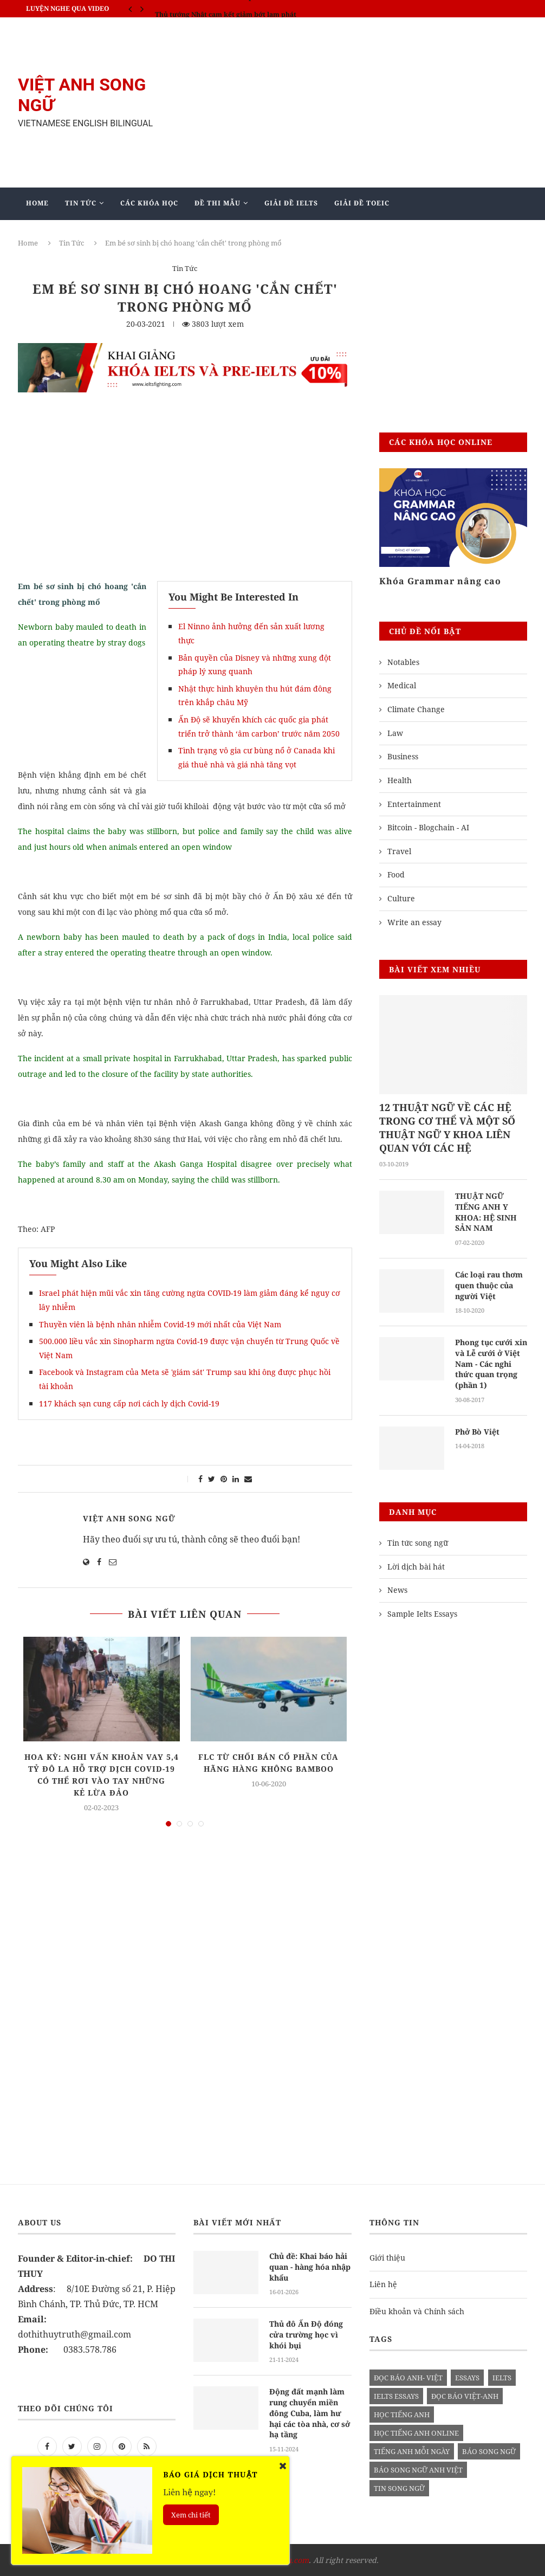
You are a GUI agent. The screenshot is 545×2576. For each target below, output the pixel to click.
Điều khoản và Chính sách (416, 2309)
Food (396, 874)
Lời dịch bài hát (416, 1565)
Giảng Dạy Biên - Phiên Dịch (84, 235)
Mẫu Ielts (179, 235)
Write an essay (414, 922)
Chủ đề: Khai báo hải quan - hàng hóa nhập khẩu (310, 2265)
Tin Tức (80, 203)
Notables (403, 662)
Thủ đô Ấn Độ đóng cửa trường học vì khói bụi (306, 2333)
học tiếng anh (402, 2413)
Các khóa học (149, 203)
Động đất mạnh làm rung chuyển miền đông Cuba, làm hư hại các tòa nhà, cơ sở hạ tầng (309, 2411)
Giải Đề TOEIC (362, 203)
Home (37, 203)
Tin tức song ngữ (417, 1542)
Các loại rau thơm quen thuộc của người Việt (489, 1285)
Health (399, 780)
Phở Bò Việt (477, 1430)
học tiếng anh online (416, 2432)
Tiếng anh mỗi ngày (412, 2450)
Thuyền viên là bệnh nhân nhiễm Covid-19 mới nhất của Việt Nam (160, 1324)
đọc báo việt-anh (464, 2395)
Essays (467, 2376)
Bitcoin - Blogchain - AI (428, 827)
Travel (399, 851)
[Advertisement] (359, 102)
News (397, 1589)
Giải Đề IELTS (291, 203)
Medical (401, 685)
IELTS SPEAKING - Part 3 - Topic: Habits (219, 8)
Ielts (501, 2376)
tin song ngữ (399, 2487)
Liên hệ (383, 2283)
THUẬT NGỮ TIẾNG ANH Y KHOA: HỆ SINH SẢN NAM (485, 1212)
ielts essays (396, 2395)
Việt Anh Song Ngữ (129, 1518)
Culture (401, 898)
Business (402, 756)
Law (395, 733)
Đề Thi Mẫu (217, 203)
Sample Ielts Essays (422, 1612)
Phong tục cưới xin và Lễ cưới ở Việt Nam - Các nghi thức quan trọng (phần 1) (491, 1363)
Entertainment (414, 804)
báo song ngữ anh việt (418, 2469)
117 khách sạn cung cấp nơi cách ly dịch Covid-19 (129, 1403)
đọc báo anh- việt (408, 2376)
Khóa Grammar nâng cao (440, 581)
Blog (234, 235)
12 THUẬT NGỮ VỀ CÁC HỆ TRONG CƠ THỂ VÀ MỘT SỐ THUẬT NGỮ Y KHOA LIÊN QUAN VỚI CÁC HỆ (447, 1128)
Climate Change (416, 709)
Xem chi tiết (191, 2515)
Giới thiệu (387, 2256)
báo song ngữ (489, 2450)
